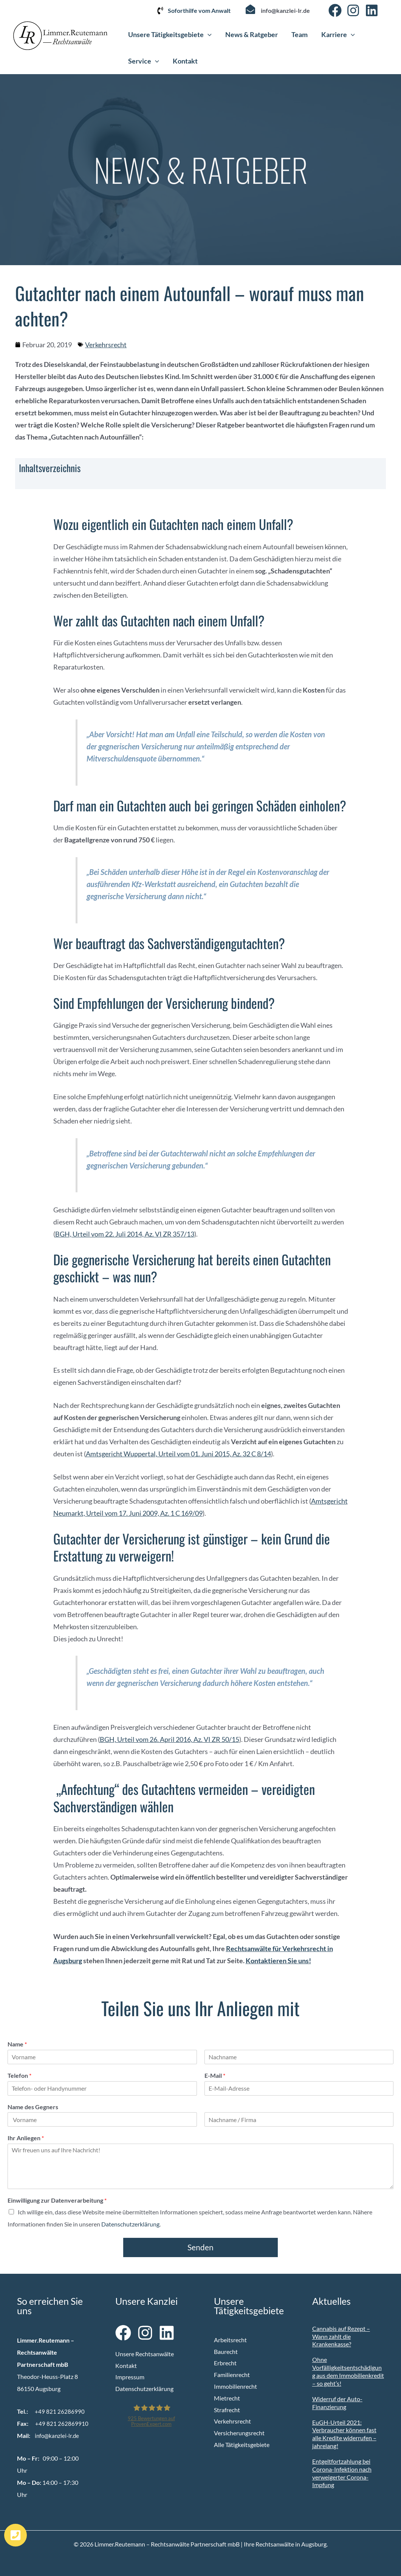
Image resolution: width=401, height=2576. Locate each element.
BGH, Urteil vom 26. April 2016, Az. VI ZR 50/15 (169, 1739)
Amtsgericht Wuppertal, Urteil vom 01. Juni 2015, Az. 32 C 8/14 (178, 1454)
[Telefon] (102, 2088)
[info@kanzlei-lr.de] (250, 9)
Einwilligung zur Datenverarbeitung (57, 2200)
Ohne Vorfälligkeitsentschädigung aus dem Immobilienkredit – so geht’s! (348, 2371)
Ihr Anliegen (26, 2137)
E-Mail (214, 2075)
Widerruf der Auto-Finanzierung (337, 2402)
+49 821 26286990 (60, 2411)
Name (17, 2044)
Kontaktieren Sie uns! (278, 1960)
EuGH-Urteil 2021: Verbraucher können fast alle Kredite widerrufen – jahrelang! (344, 2434)
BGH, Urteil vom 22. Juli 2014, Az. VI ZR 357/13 (124, 1234)
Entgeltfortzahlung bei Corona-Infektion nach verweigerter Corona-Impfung (342, 2473)
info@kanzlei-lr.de (285, 10)
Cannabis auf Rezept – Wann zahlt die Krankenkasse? (341, 2336)
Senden (200, 2247)
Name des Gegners (33, 2106)
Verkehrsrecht (106, 344)
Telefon (19, 2075)
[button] (208, 34)
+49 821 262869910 (61, 2423)
